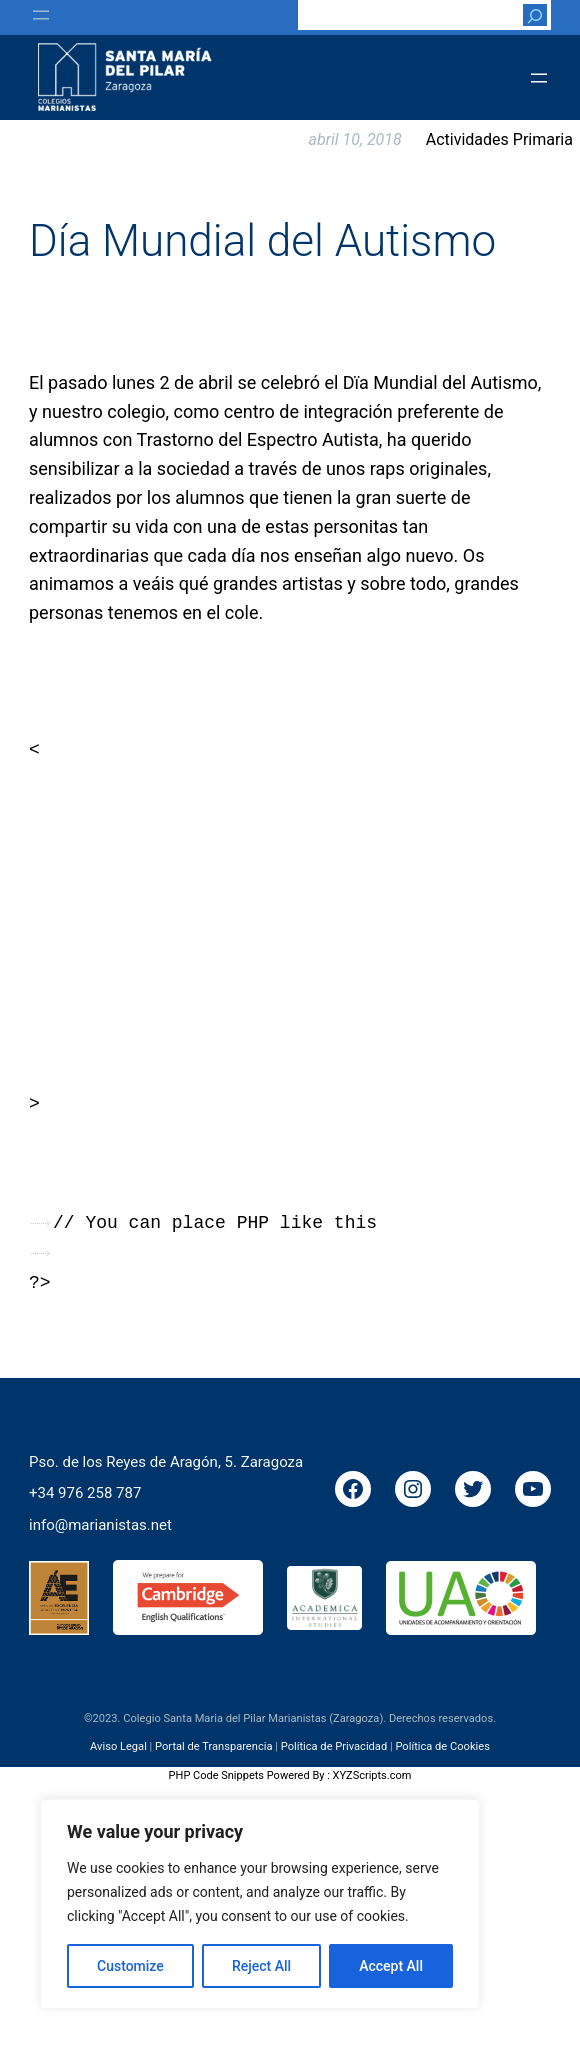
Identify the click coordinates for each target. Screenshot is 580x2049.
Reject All (261, 1966)
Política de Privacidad (334, 1746)
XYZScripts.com (372, 1775)
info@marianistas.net (100, 1524)
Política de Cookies (442, 1746)
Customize (130, 1966)
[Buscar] (535, 15)
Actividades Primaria (499, 139)
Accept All (391, 1966)
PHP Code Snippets (216, 1775)
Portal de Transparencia (213, 1746)
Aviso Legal (118, 1746)
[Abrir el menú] (41, 15)
